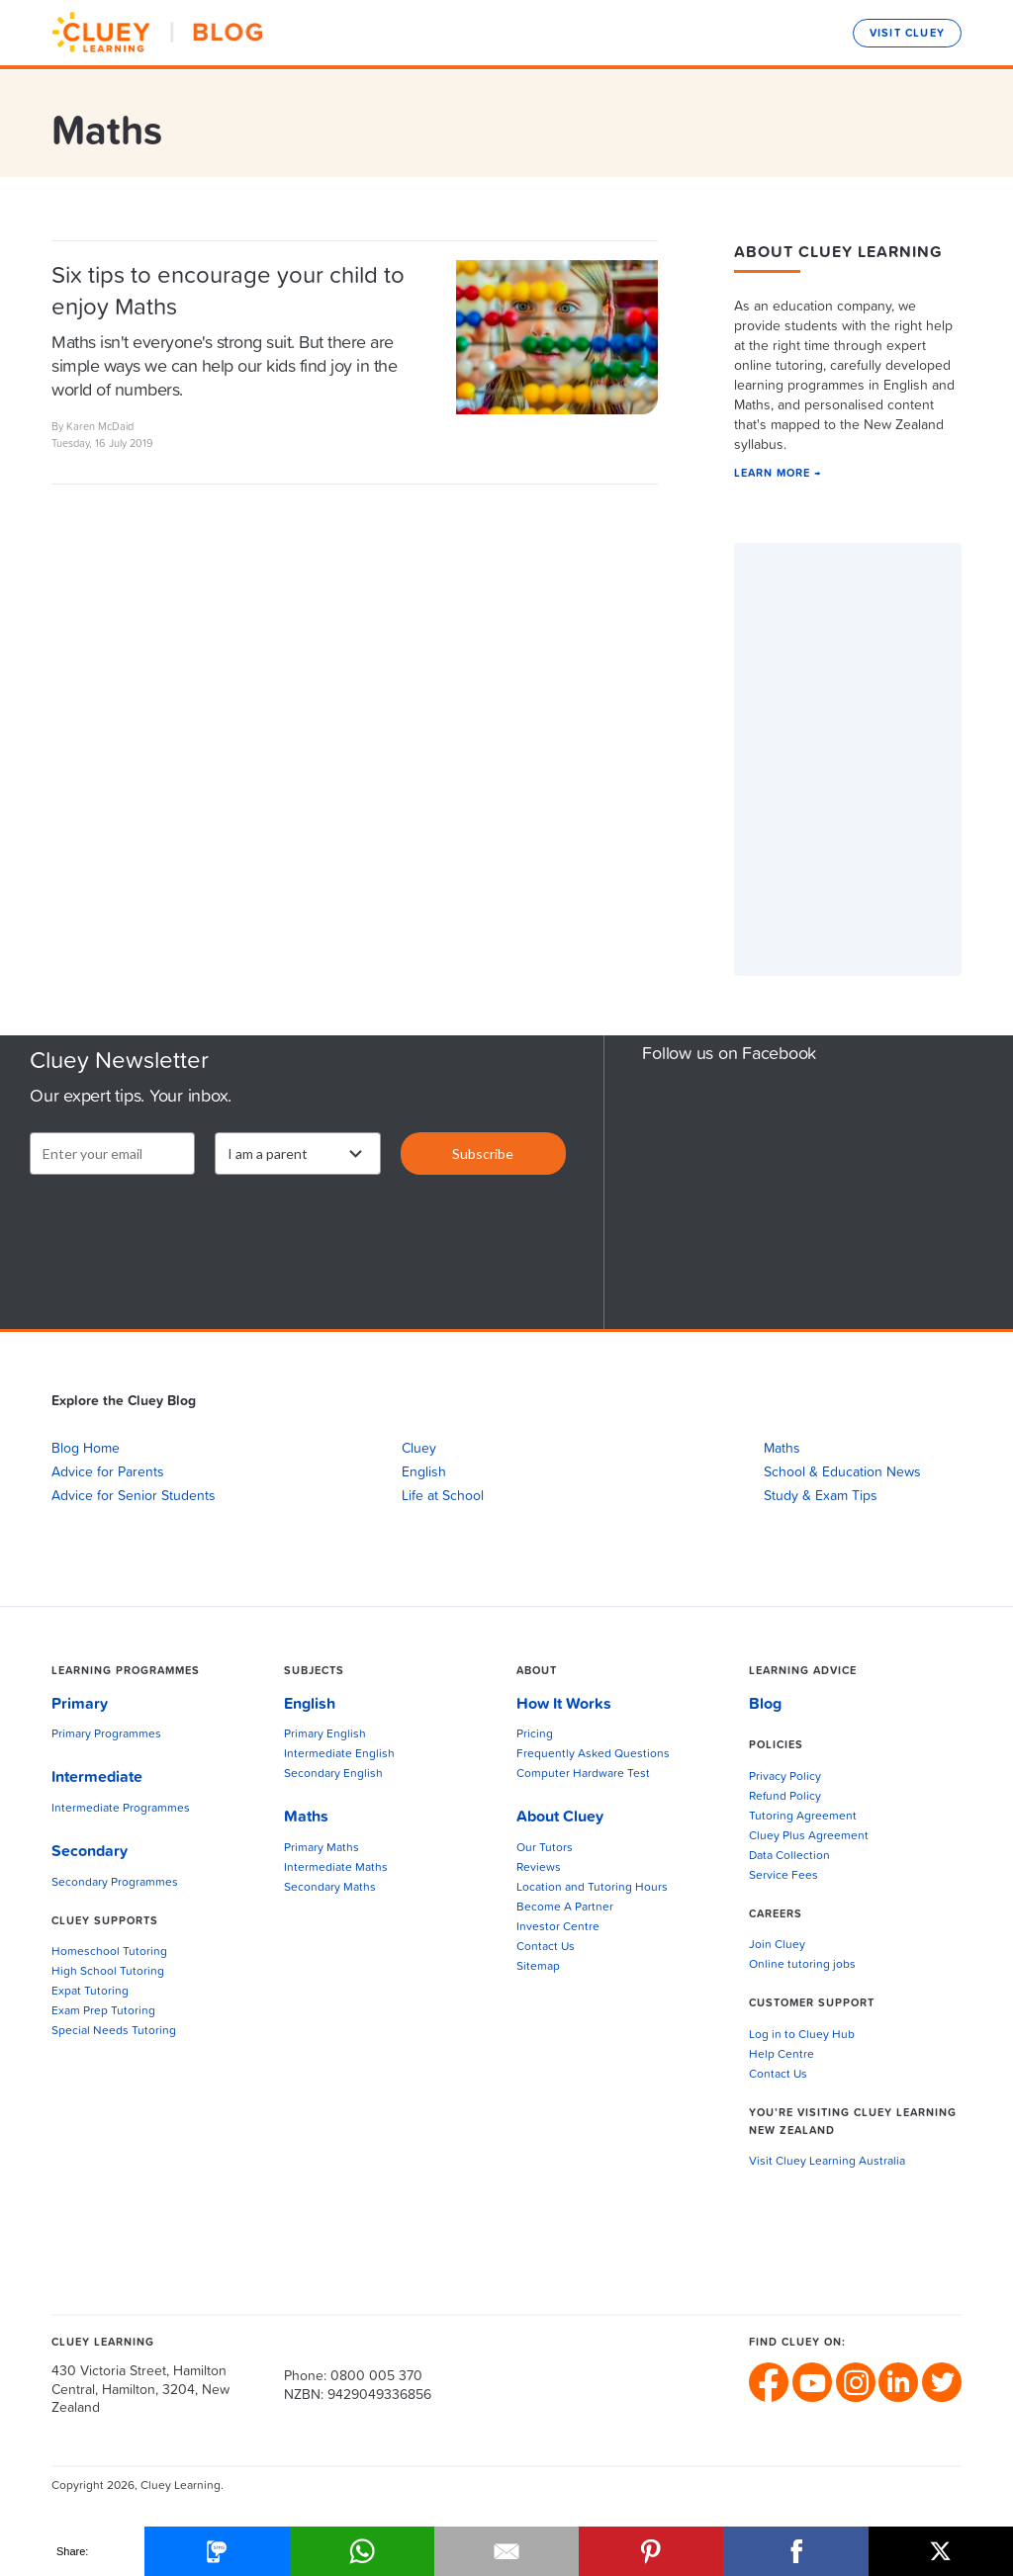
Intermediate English (339, 1754)
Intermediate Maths (336, 1868)
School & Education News (842, 1472)
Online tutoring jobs (802, 1965)
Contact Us (545, 1947)
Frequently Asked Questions (593, 1754)
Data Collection (789, 1856)
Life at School (443, 1496)
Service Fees (783, 1876)
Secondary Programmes (114, 1883)
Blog (765, 1704)
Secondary (89, 1851)
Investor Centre (557, 1927)
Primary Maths (321, 1848)
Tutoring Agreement (803, 1816)
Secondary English (333, 1774)
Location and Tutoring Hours (592, 1888)
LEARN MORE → (777, 473)
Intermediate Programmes (120, 1809)
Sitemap (538, 1967)
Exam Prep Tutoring (103, 2011)
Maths (782, 1449)
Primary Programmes (106, 1734)
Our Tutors (544, 1848)
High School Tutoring (107, 1972)
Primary (79, 1704)
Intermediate (96, 1777)
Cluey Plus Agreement (809, 1836)
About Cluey (559, 1816)
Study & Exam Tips (820, 1496)
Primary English (325, 1734)
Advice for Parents (107, 1472)
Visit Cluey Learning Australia (827, 2162)
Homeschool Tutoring (109, 1952)
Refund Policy (785, 1797)
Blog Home (85, 1449)
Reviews (538, 1868)
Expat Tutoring (90, 1992)
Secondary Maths (330, 1888)
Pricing (534, 1734)
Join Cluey (777, 1945)
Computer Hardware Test (583, 1774)
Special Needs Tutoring (113, 2031)
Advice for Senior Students (133, 1496)
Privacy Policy (785, 1777)
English (424, 1472)
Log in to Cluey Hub (802, 2035)
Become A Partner (564, 1907)
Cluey (419, 1449)
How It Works (563, 1704)
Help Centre (781, 2055)
